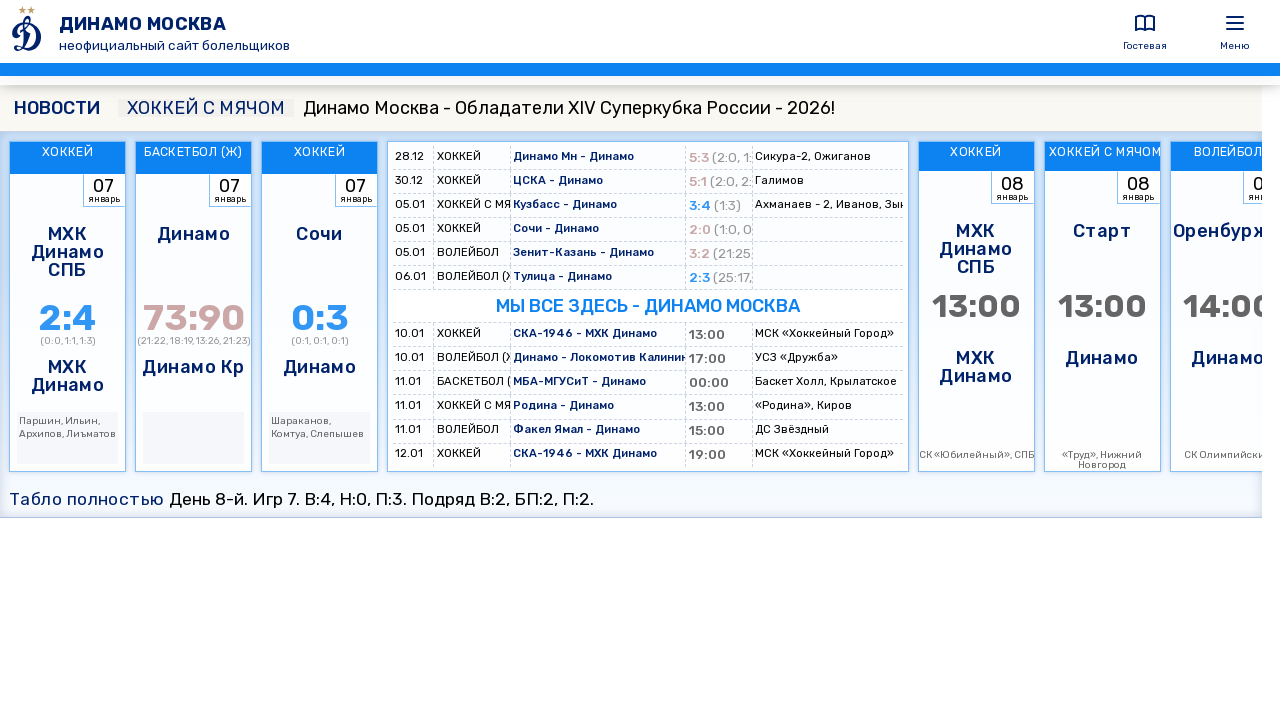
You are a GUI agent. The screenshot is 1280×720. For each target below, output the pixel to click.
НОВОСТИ (57, 108)
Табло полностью (87, 499)
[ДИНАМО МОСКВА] (29, 31)
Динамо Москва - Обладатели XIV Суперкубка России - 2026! (476, 108)
